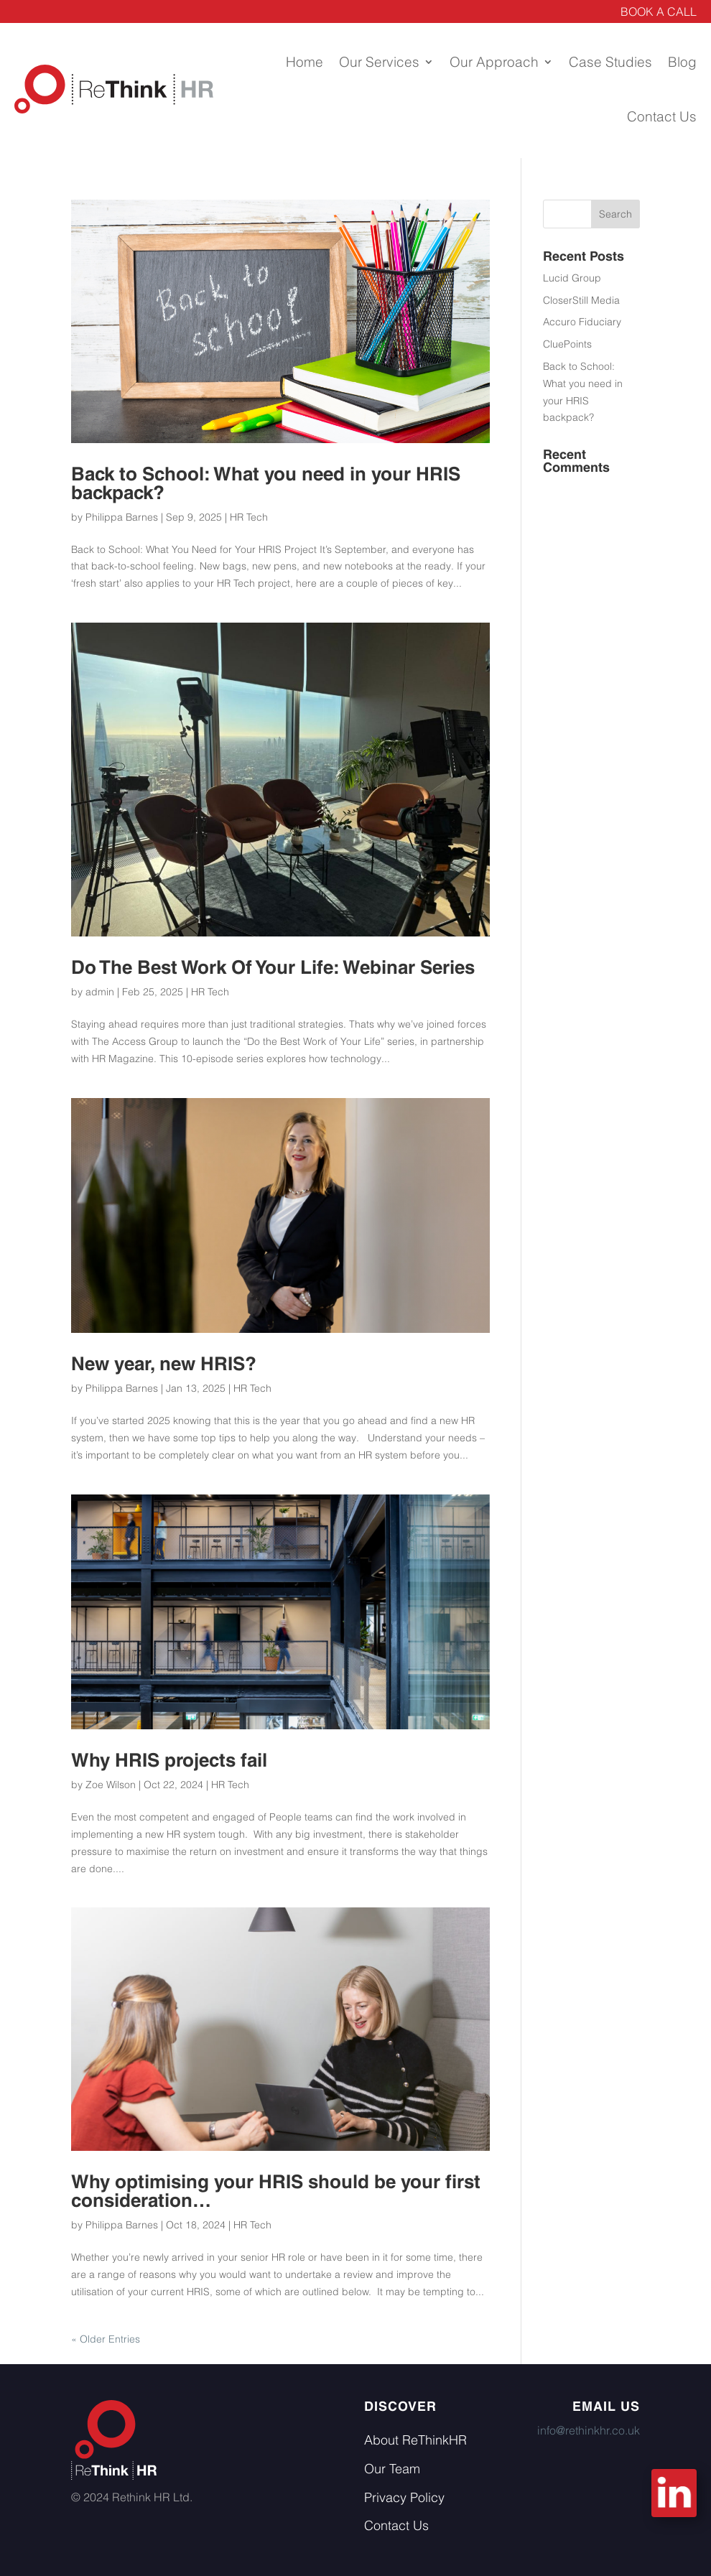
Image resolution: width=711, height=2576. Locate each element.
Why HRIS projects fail (169, 1760)
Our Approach (494, 61)
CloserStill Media (581, 300)
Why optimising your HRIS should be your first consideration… (275, 2191)
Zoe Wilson (110, 1784)
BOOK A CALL (659, 11)
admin (99, 991)
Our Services (379, 61)
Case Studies (610, 61)
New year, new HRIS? (163, 1363)
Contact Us (662, 116)
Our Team (392, 2468)
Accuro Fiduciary (582, 321)
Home (304, 61)
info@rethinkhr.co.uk (588, 2430)
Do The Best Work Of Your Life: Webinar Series (273, 967)
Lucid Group (572, 277)
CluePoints (567, 344)
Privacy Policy (404, 2497)
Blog (682, 61)
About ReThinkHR (415, 2440)
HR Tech (249, 517)
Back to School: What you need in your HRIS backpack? (265, 483)
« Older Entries (105, 2339)
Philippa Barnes (121, 517)
